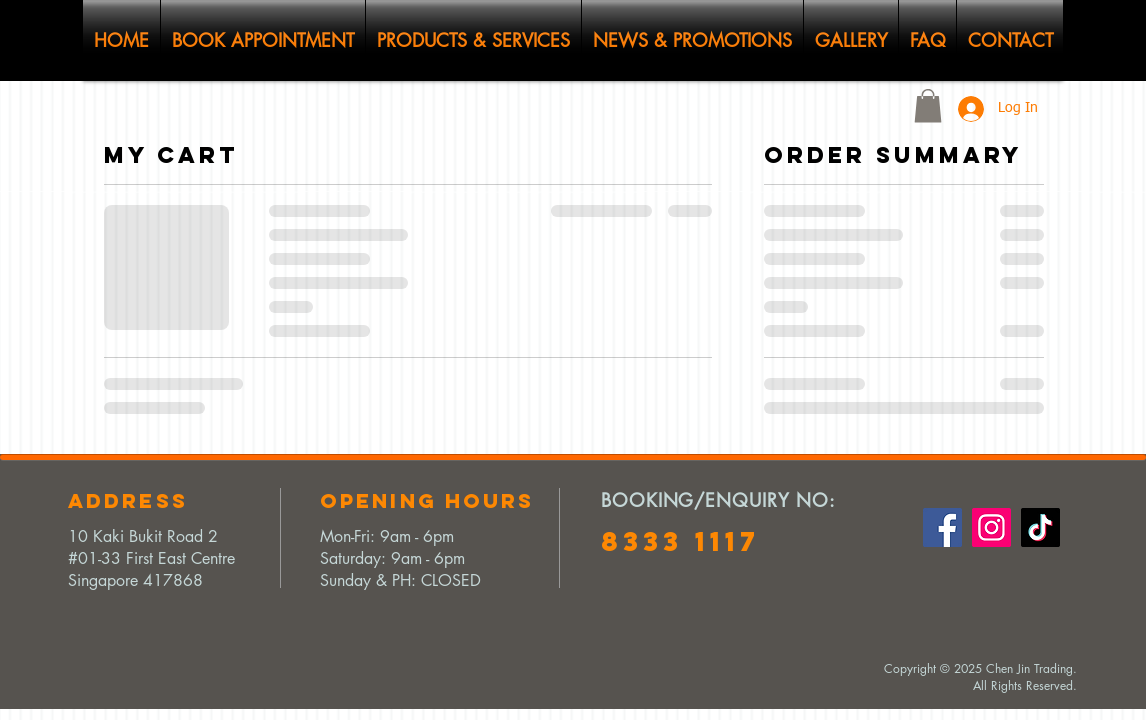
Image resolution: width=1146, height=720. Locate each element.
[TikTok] (1040, 527)
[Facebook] (942, 527)
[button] (928, 105)
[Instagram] (991, 527)
